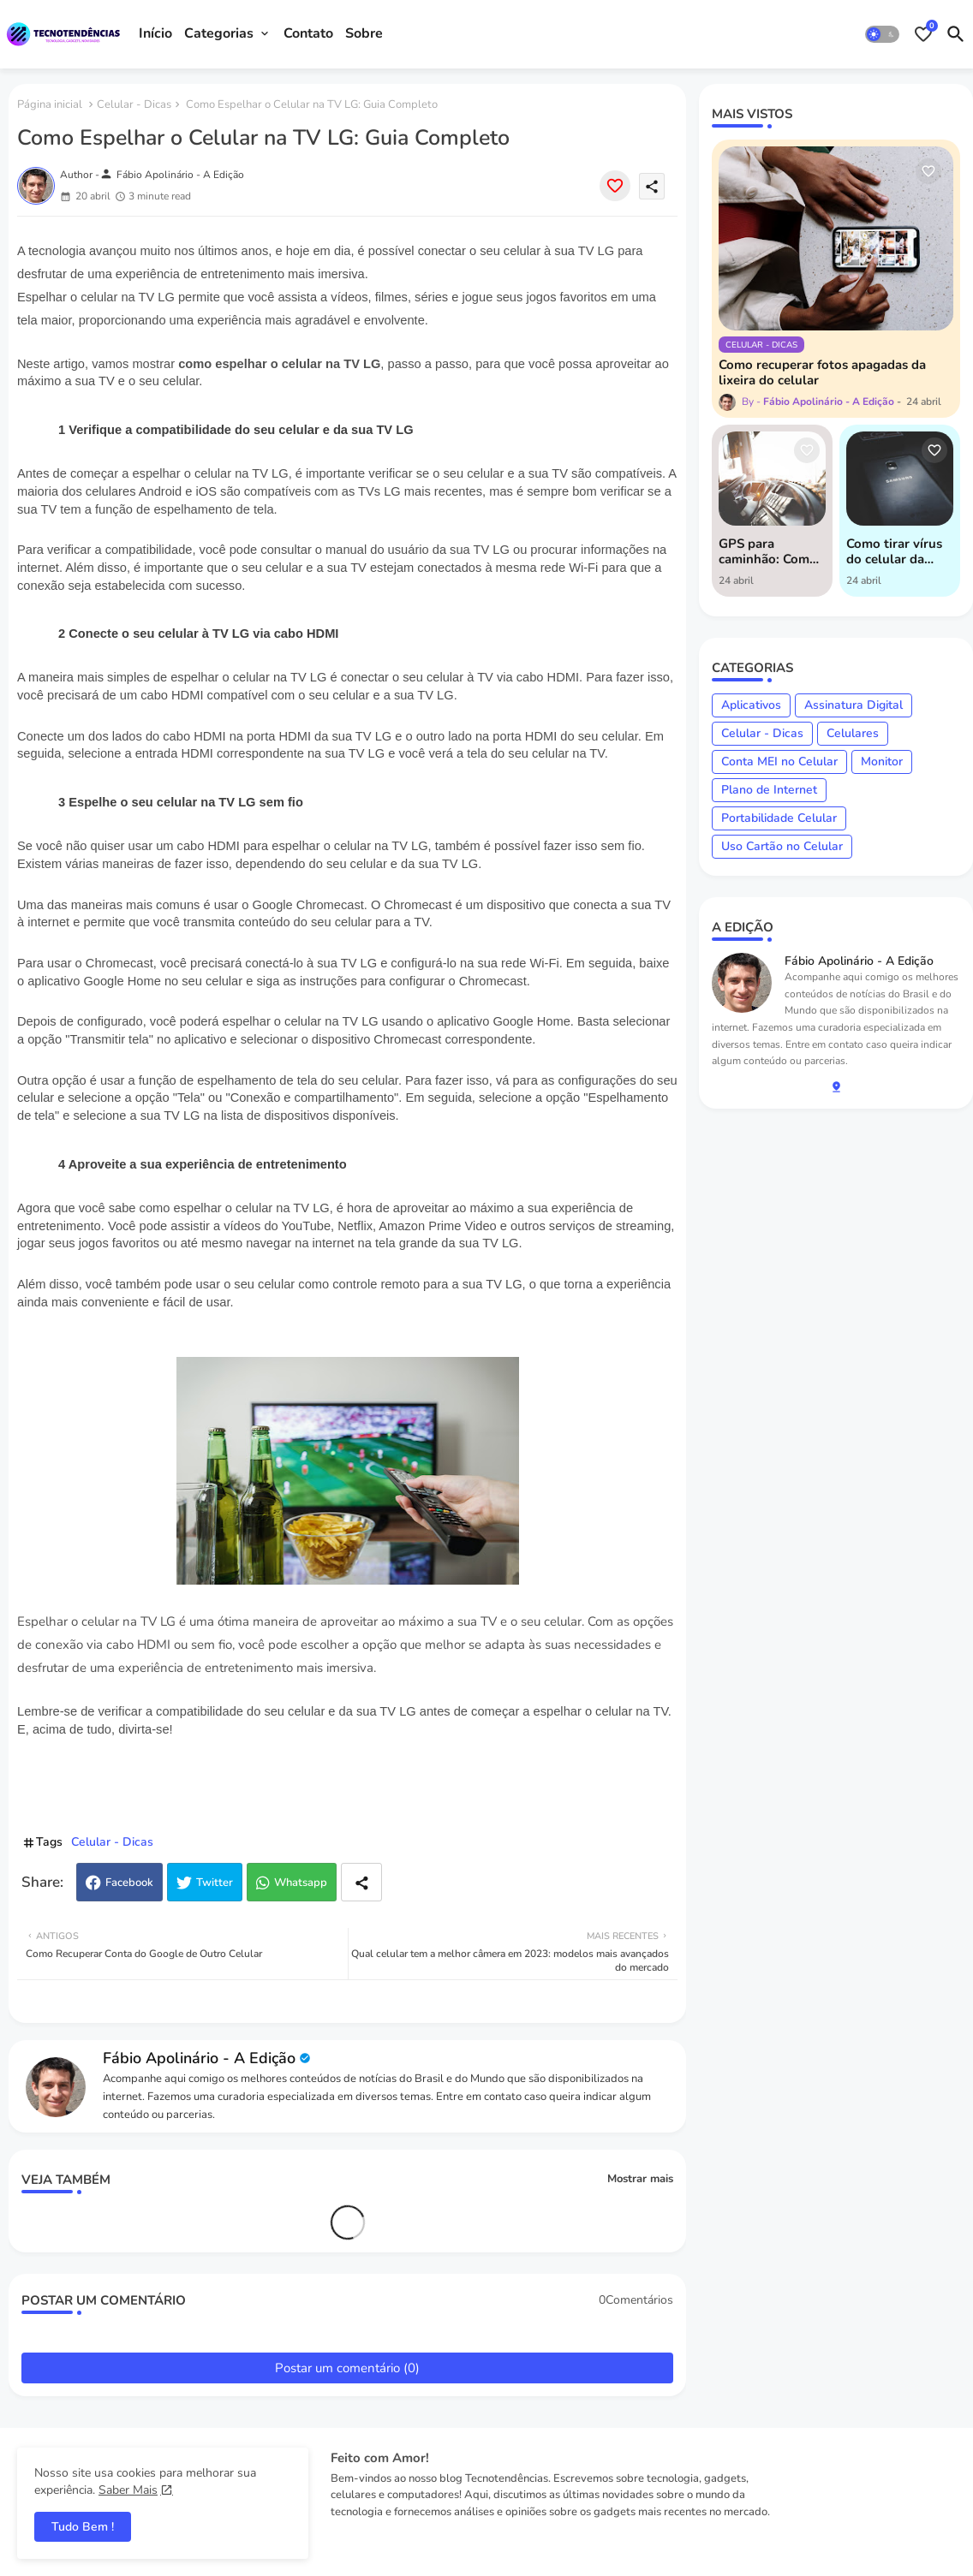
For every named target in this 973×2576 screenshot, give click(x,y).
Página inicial (49, 104)
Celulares (853, 733)
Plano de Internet (769, 790)
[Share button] (361, 1882)
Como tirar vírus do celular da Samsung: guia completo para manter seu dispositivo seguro (894, 551)
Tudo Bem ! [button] (82, 2527)
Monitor (882, 761)
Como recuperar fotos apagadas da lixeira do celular (822, 372)
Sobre (364, 33)
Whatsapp (300, 1882)
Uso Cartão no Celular (782, 846)
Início (155, 33)
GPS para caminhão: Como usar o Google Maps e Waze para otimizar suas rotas (768, 551)
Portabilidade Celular (779, 818)
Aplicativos (751, 705)
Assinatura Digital (853, 705)
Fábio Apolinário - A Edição (199, 2058)
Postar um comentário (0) (347, 2368)
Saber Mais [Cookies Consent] (128, 2490)
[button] (882, 34)
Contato (308, 33)
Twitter (214, 1882)
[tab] (155, 34)
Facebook (129, 1882)
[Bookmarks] (923, 34)
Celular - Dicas (134, 104)
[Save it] (615, 185)
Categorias (219, 33)
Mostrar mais (640, 2178)
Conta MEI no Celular (779, 761)
